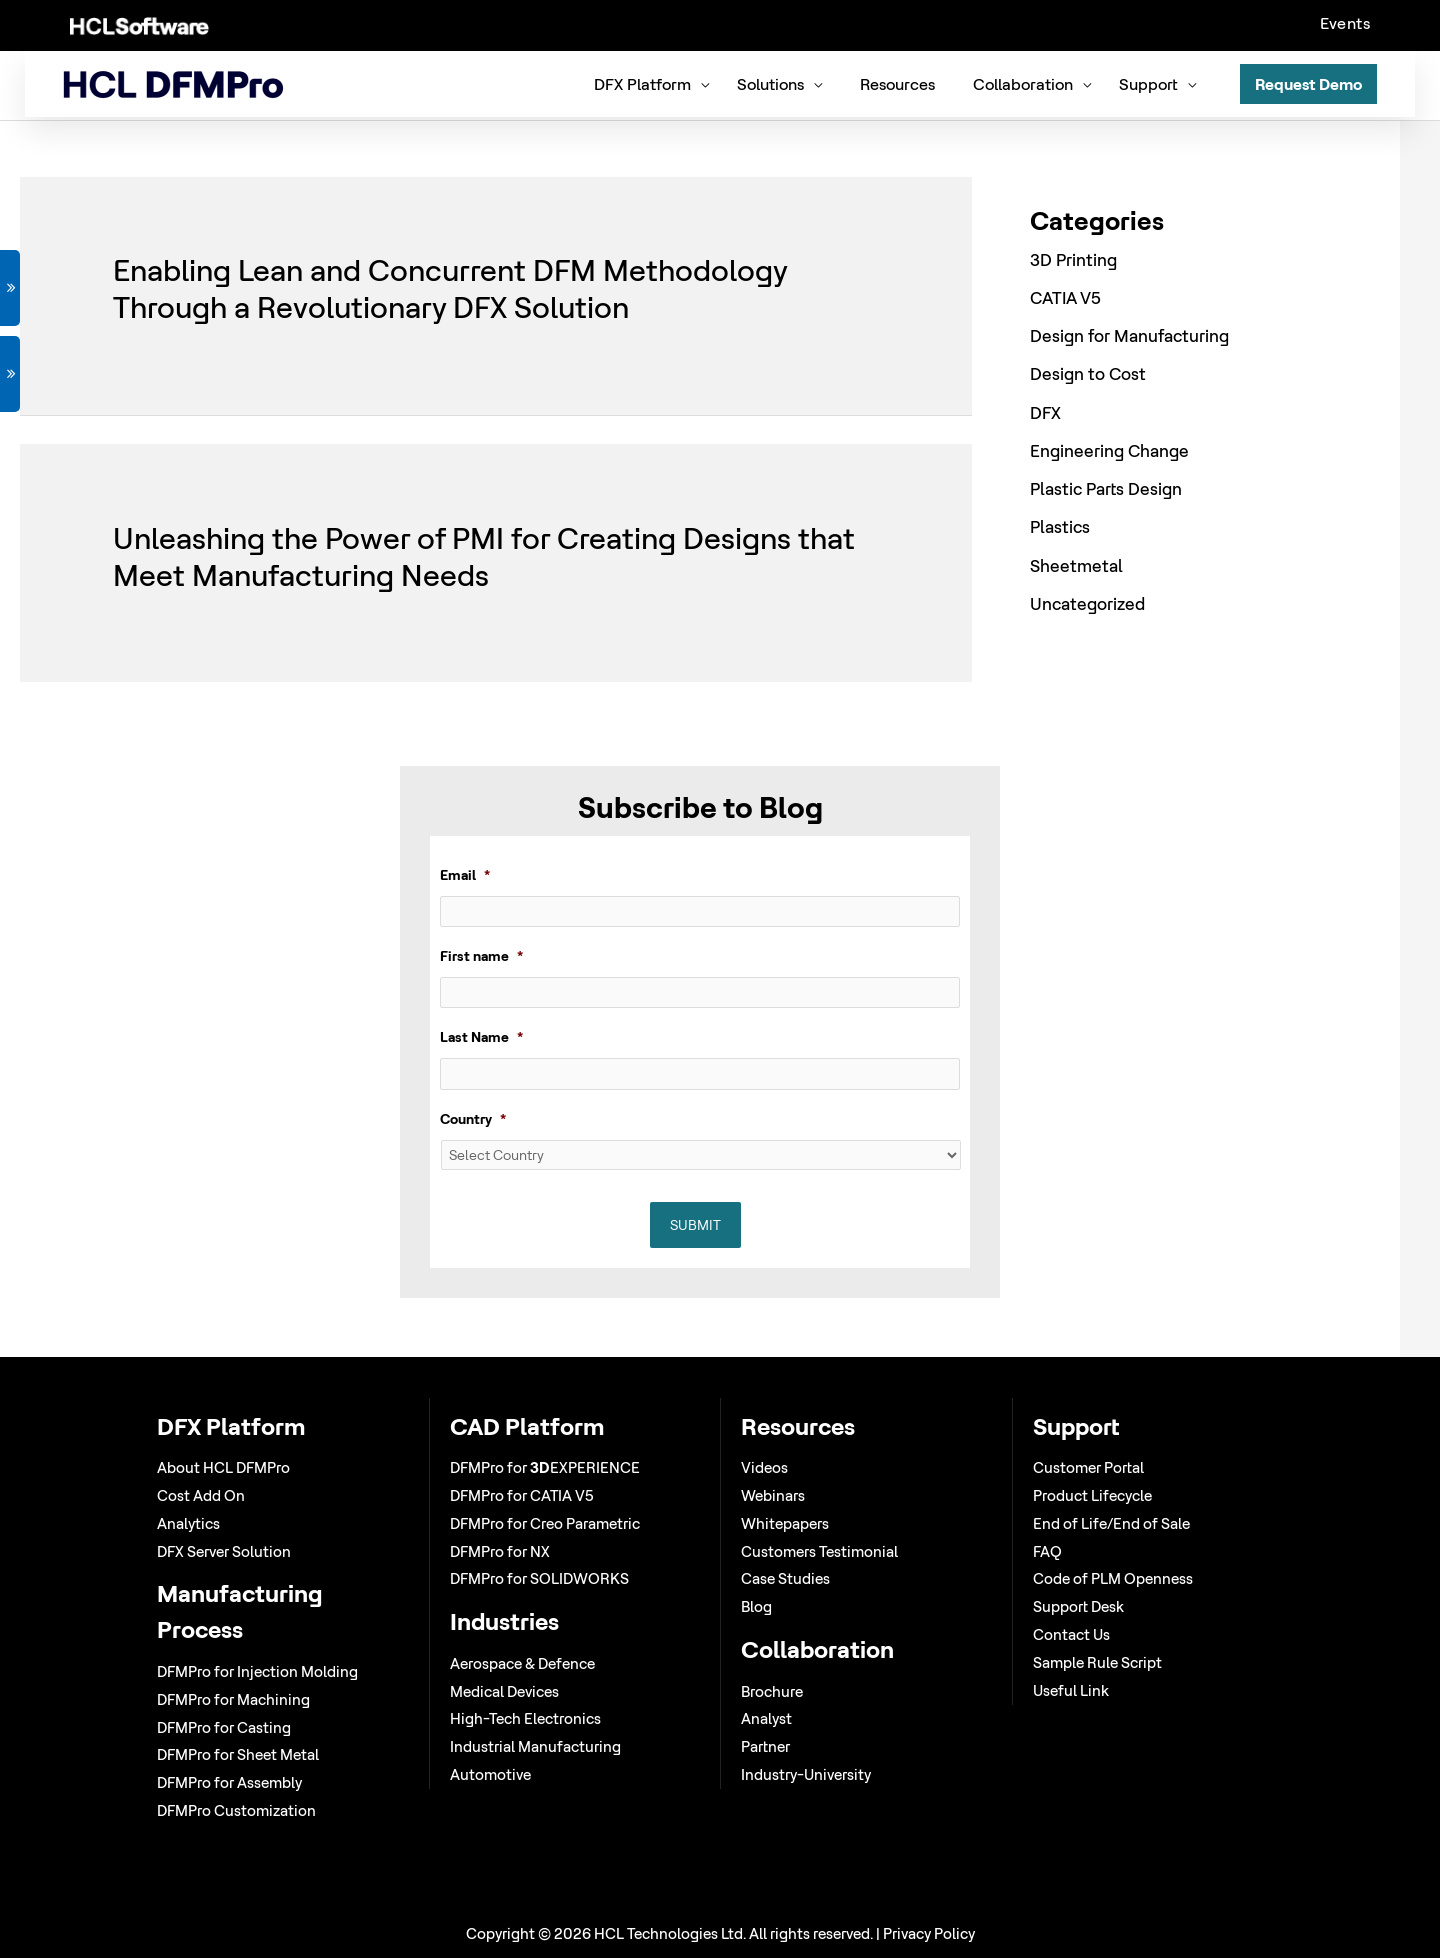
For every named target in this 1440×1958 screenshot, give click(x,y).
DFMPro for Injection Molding (257, 1671)
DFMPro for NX (500, 1551)
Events (1345, 24)
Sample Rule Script (1097, 1662)
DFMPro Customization (236, 1810)
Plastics (1060, 524)
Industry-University (806, 1774)
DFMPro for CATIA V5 (522, 1495)
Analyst (766, 1718)
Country (473, 1119)
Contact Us (1071, 1634)
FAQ (1047, 1551)
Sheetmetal (1076, 562)
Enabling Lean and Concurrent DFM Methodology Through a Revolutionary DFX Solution (450, 286)
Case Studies (785, 1578)
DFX (1045, 409)
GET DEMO (10, 288)
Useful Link (1071, 1690)
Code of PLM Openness (1113, 1578)
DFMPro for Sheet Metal (238, 1754)
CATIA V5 (1065, 294)
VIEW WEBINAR (10, 374)
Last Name (481, 1037)
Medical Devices (504, 1691)
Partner (765, 1746)
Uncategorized (1087, 600)
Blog (756, 1606)
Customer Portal (1088, 1467)
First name (481, 955)
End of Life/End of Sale (1111, 1523)
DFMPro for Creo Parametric (545, 1523)
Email (465, 873)
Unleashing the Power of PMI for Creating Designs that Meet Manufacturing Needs (484, 553)
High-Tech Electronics (525, 1718)
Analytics (188, 1523)
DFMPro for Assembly (229, 1782)
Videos (764, 1467)
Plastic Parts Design (1106, 485)
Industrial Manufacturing (535, 1746)
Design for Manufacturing (1129, 332)
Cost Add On (201, 1495)
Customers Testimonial (819, 1551)
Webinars (773, 1495)
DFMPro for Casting (224, 1727)
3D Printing (1073, 256)
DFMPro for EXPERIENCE (545, 1467)
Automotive (490, 1774)
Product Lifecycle (1092, 1495)
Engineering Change (1109, 447)
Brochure (772, 1691)
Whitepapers (785, 1523)
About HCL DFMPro (223, 1467)
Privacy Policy (929, 1933)
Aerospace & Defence (522, 1663)
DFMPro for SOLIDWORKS (539, 1578)
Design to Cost (1088, 371)
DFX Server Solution (224, 1551)
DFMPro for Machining (233, 1699)
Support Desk (1078, 1606)
